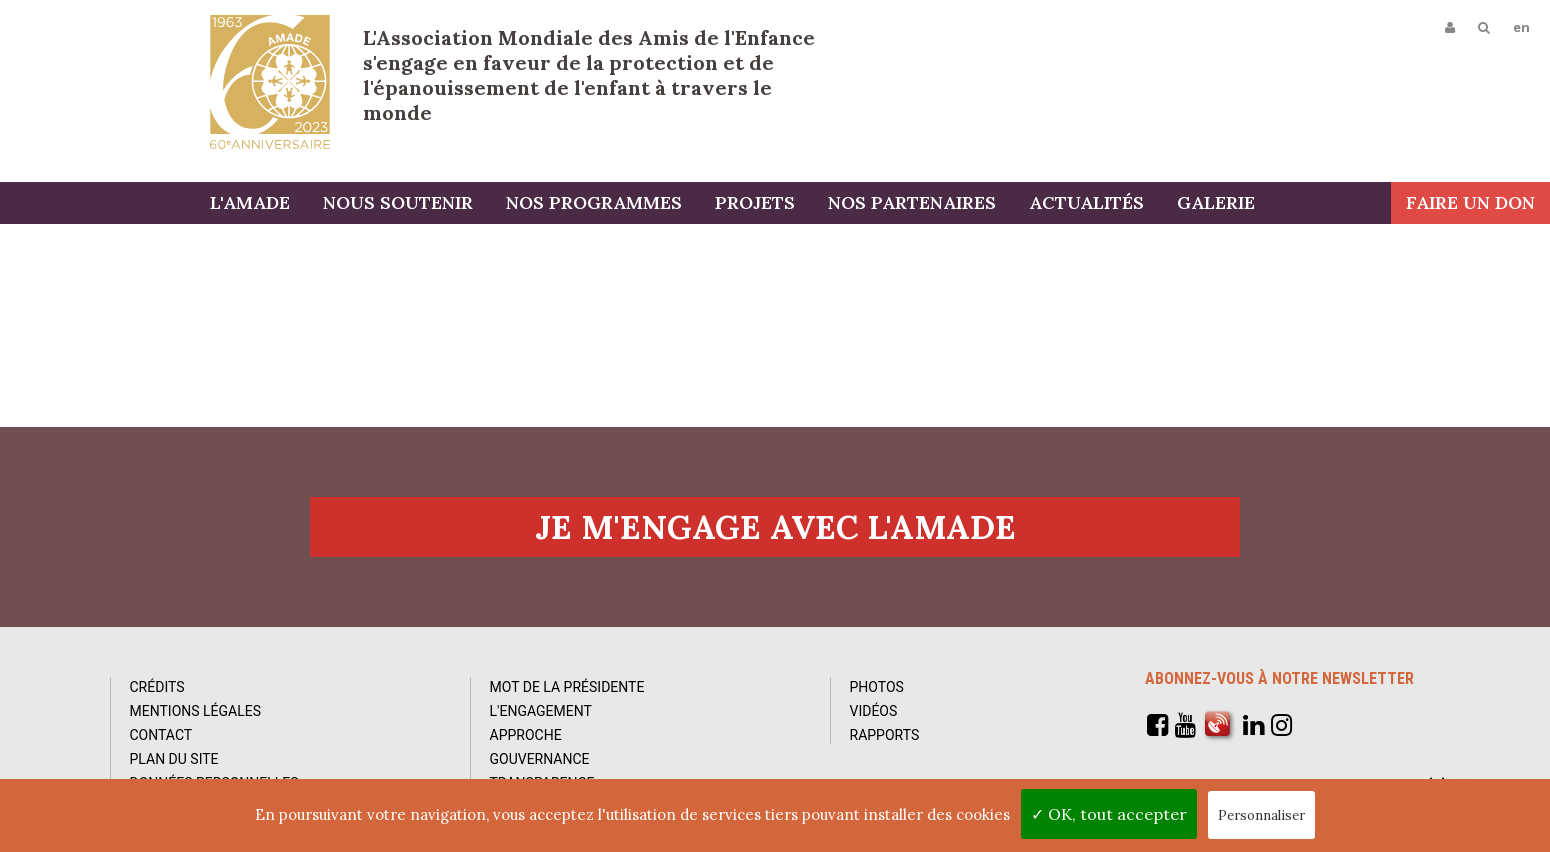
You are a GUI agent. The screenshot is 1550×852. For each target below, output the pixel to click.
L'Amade (270, 82)
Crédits (157, 687)
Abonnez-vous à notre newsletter (1279, 678)
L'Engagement (541, 711)
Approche (526, 735)
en (1521, 27)
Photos (877, 687)
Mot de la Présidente (567, 687)
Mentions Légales (196, 711)
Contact (161, 735)
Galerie (1216, 202)
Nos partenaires (912, 202)
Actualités (1086, 202)
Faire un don (1470, 202)
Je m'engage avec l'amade (775, 527)
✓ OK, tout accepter (1109, 814)
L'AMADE (250, 202)
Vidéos (874, 711)
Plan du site (174, 759)
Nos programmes (594, 202)
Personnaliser (1261, 815)
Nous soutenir (398, 202)
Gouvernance (540, 759)
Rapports (885, 735)
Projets (755, 202)
